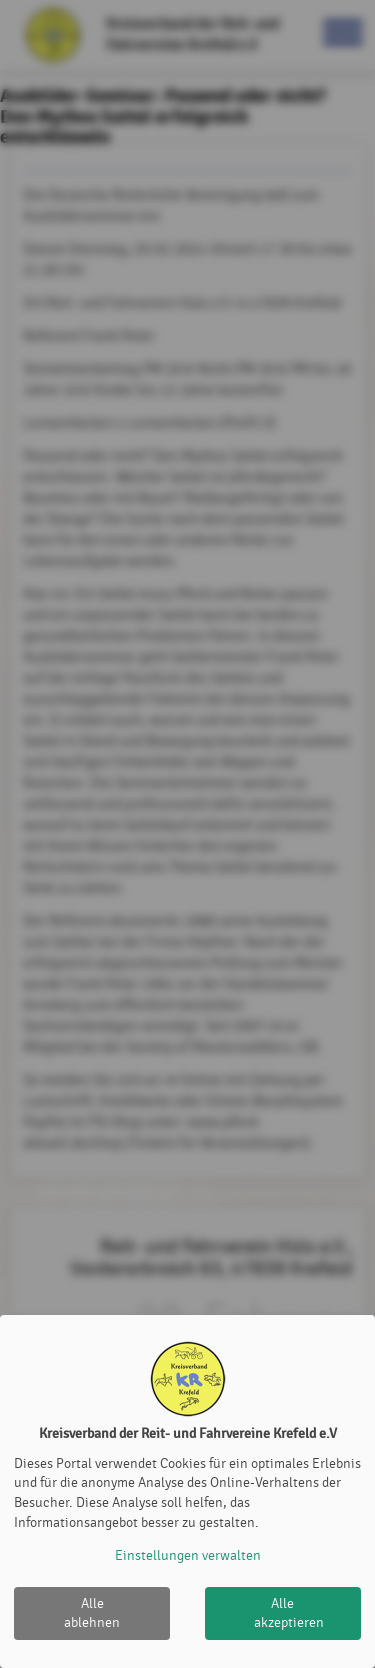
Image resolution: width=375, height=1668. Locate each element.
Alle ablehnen (92, 1613)
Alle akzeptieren (289, 1613)
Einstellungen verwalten (188, 1555)
